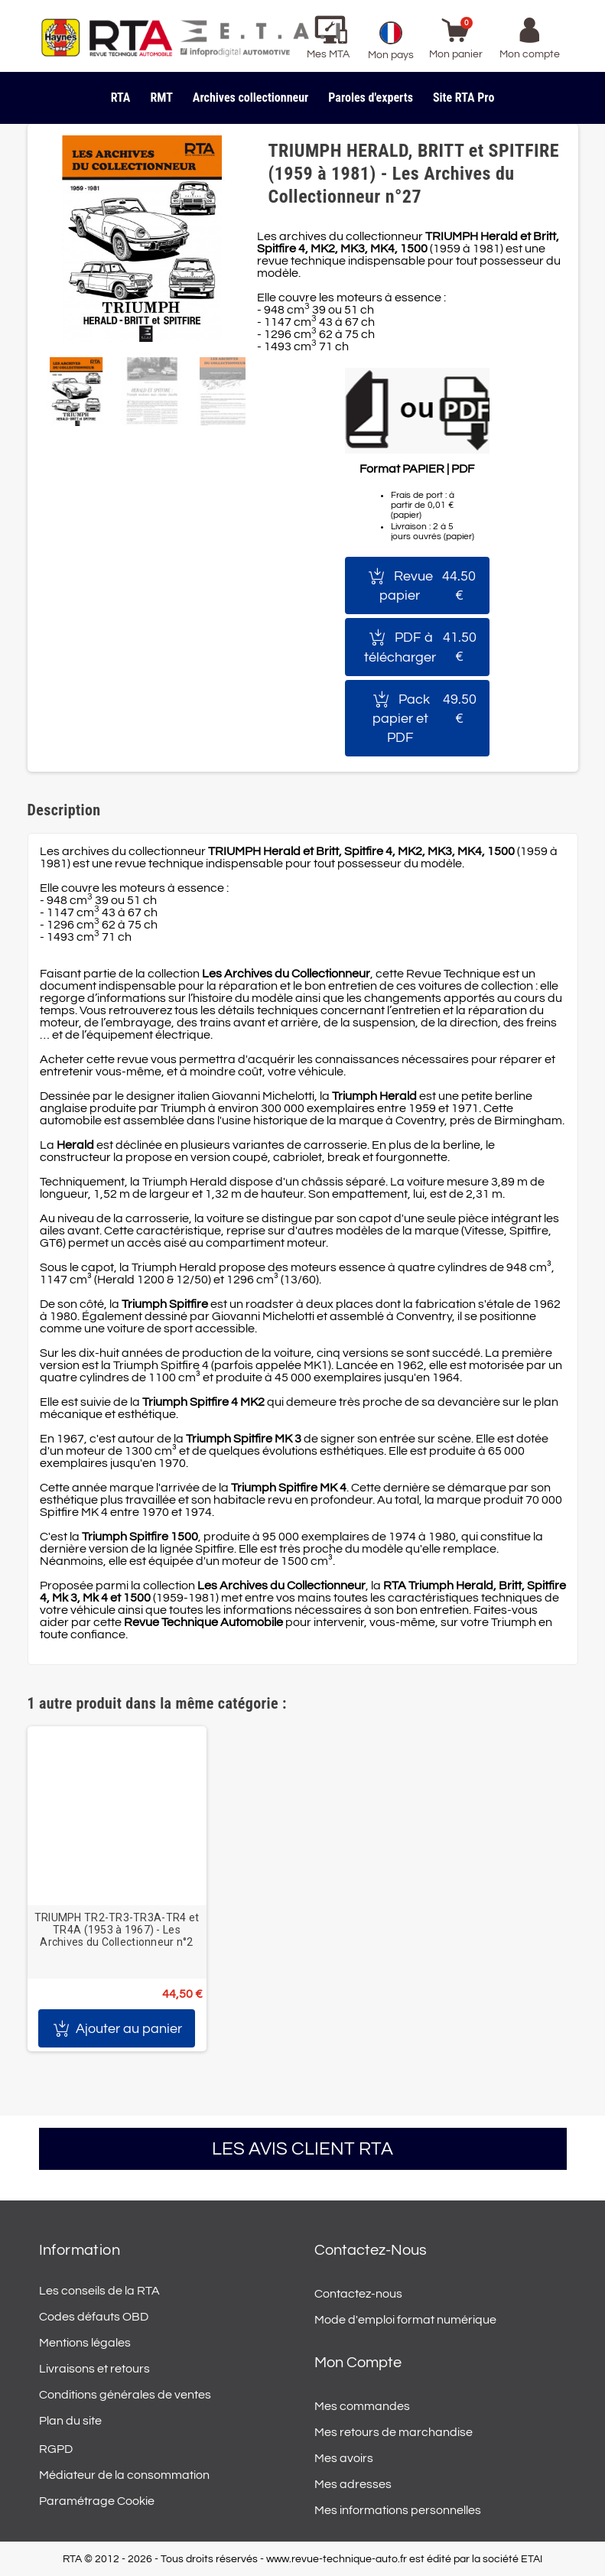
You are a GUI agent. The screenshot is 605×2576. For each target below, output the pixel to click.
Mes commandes (362, 2406)
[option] (117, 1888)
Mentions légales (85, 2343)
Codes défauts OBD (93, 2317)
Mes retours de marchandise (393, 2432)
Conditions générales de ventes (125, 2395)
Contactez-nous (358, 2294)
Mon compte (358, 2362)
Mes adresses (353, 2484)
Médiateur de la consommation (124, 2475)
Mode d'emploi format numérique (405, 2320)
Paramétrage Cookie (97, 2501)
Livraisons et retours (94, 2369)
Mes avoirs (343, 2458)
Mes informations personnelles (397, 2510)
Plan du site (70, 2421)
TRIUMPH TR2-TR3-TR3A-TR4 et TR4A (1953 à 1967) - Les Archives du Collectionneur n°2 (117, 1929)
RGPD (56, 2449)
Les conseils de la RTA (99, 2291)
